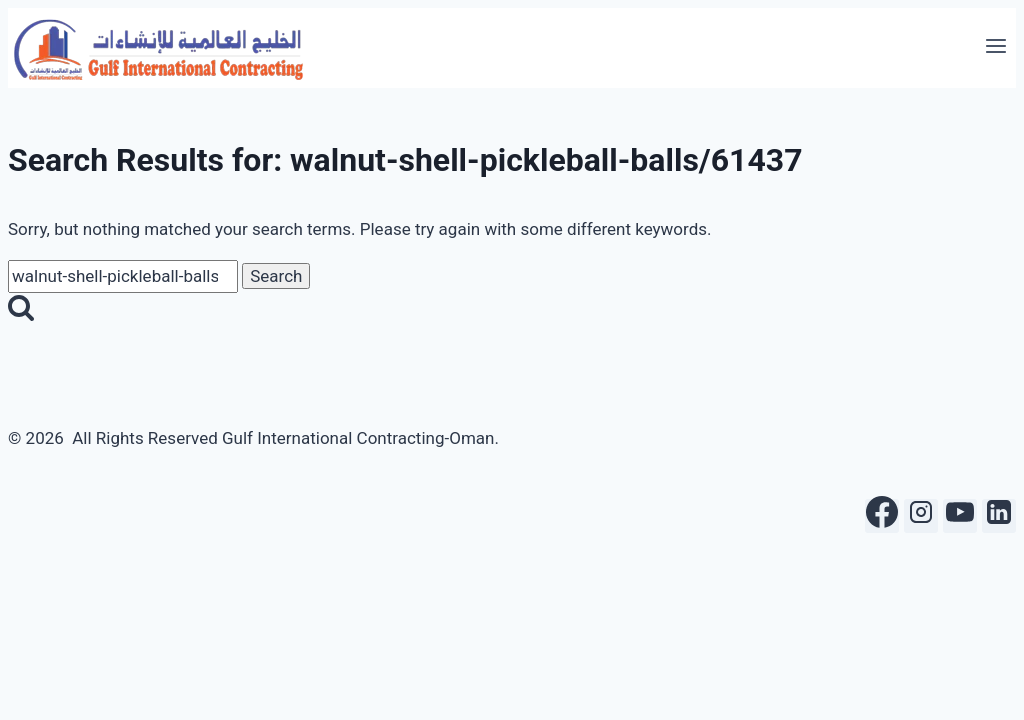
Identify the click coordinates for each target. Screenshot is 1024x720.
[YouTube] (960, 516)
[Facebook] (882, 516)
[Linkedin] (999, 516)
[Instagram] (921, 516)
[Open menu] (995, 48)
